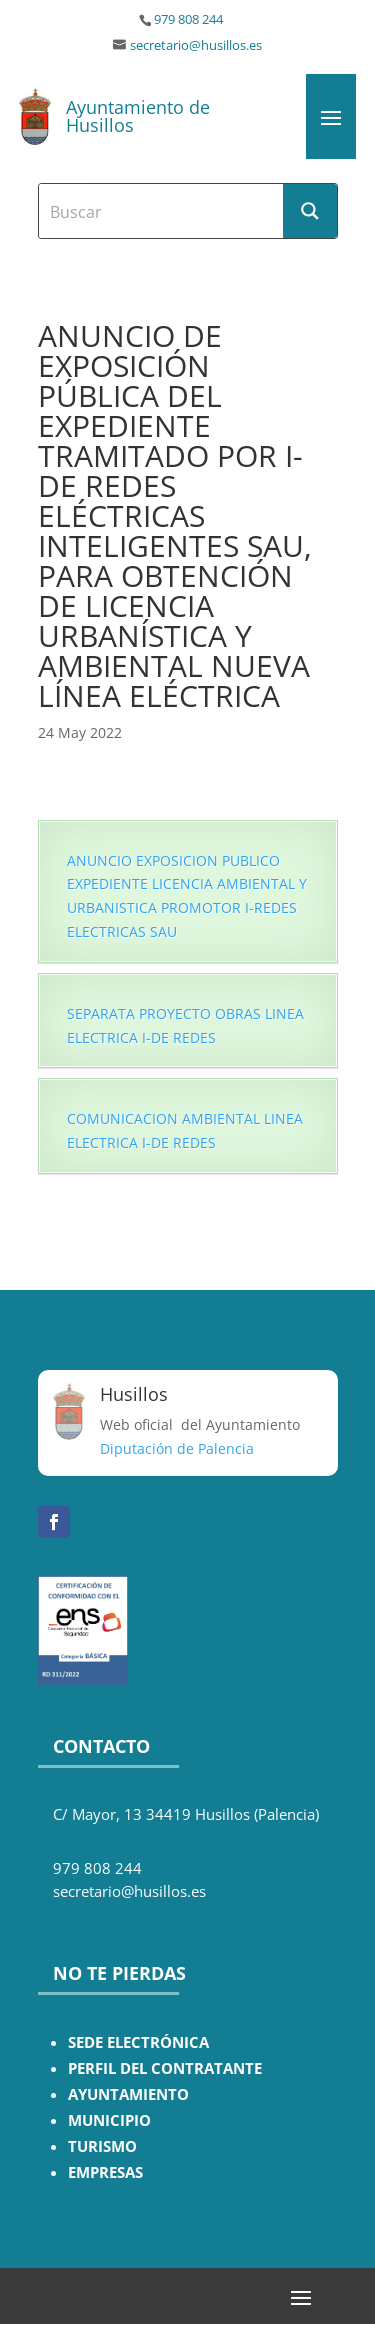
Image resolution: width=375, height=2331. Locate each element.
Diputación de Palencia (177, 1448)
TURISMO (102, 2146)
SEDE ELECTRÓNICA (138, 2042)
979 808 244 (188, 19)
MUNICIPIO (109, 2120)
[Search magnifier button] (310, 211)
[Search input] (162, 211)
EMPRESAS (105, 2172)
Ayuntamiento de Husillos (138, 116)
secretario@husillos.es (196, 45)
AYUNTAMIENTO (128, 2094)
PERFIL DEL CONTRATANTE (165, 2068)
